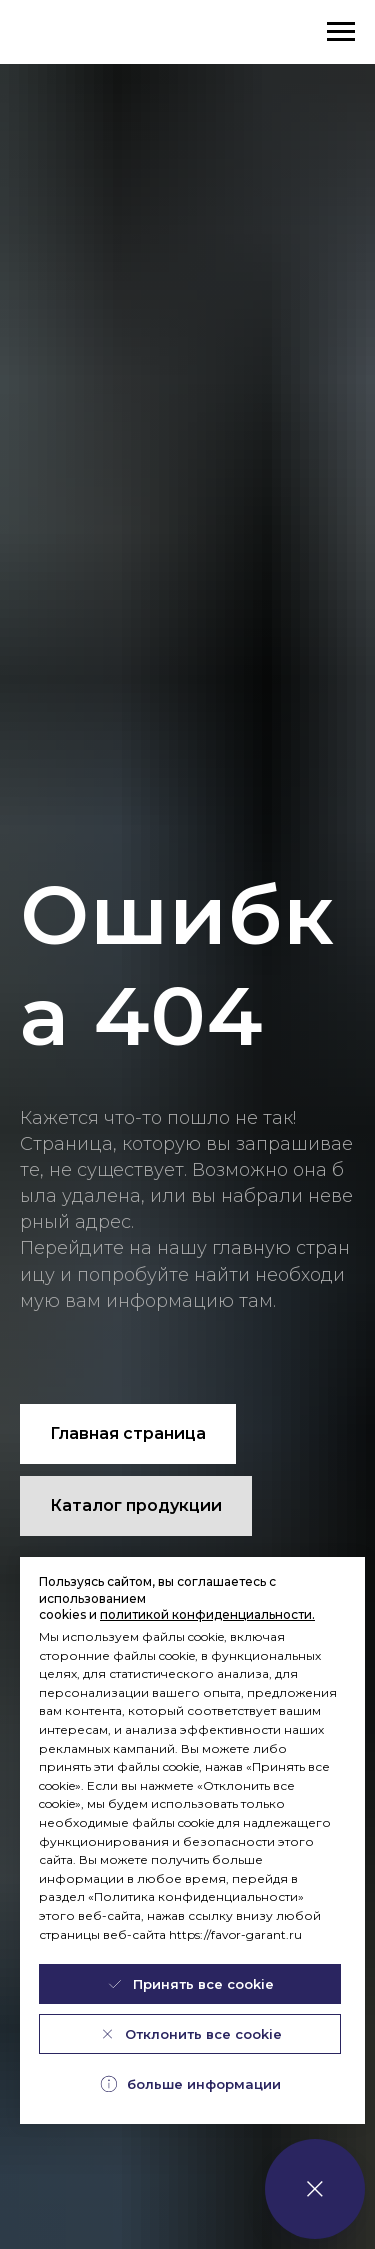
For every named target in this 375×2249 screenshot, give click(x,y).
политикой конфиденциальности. (207, 1614)
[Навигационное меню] (341, 32)
